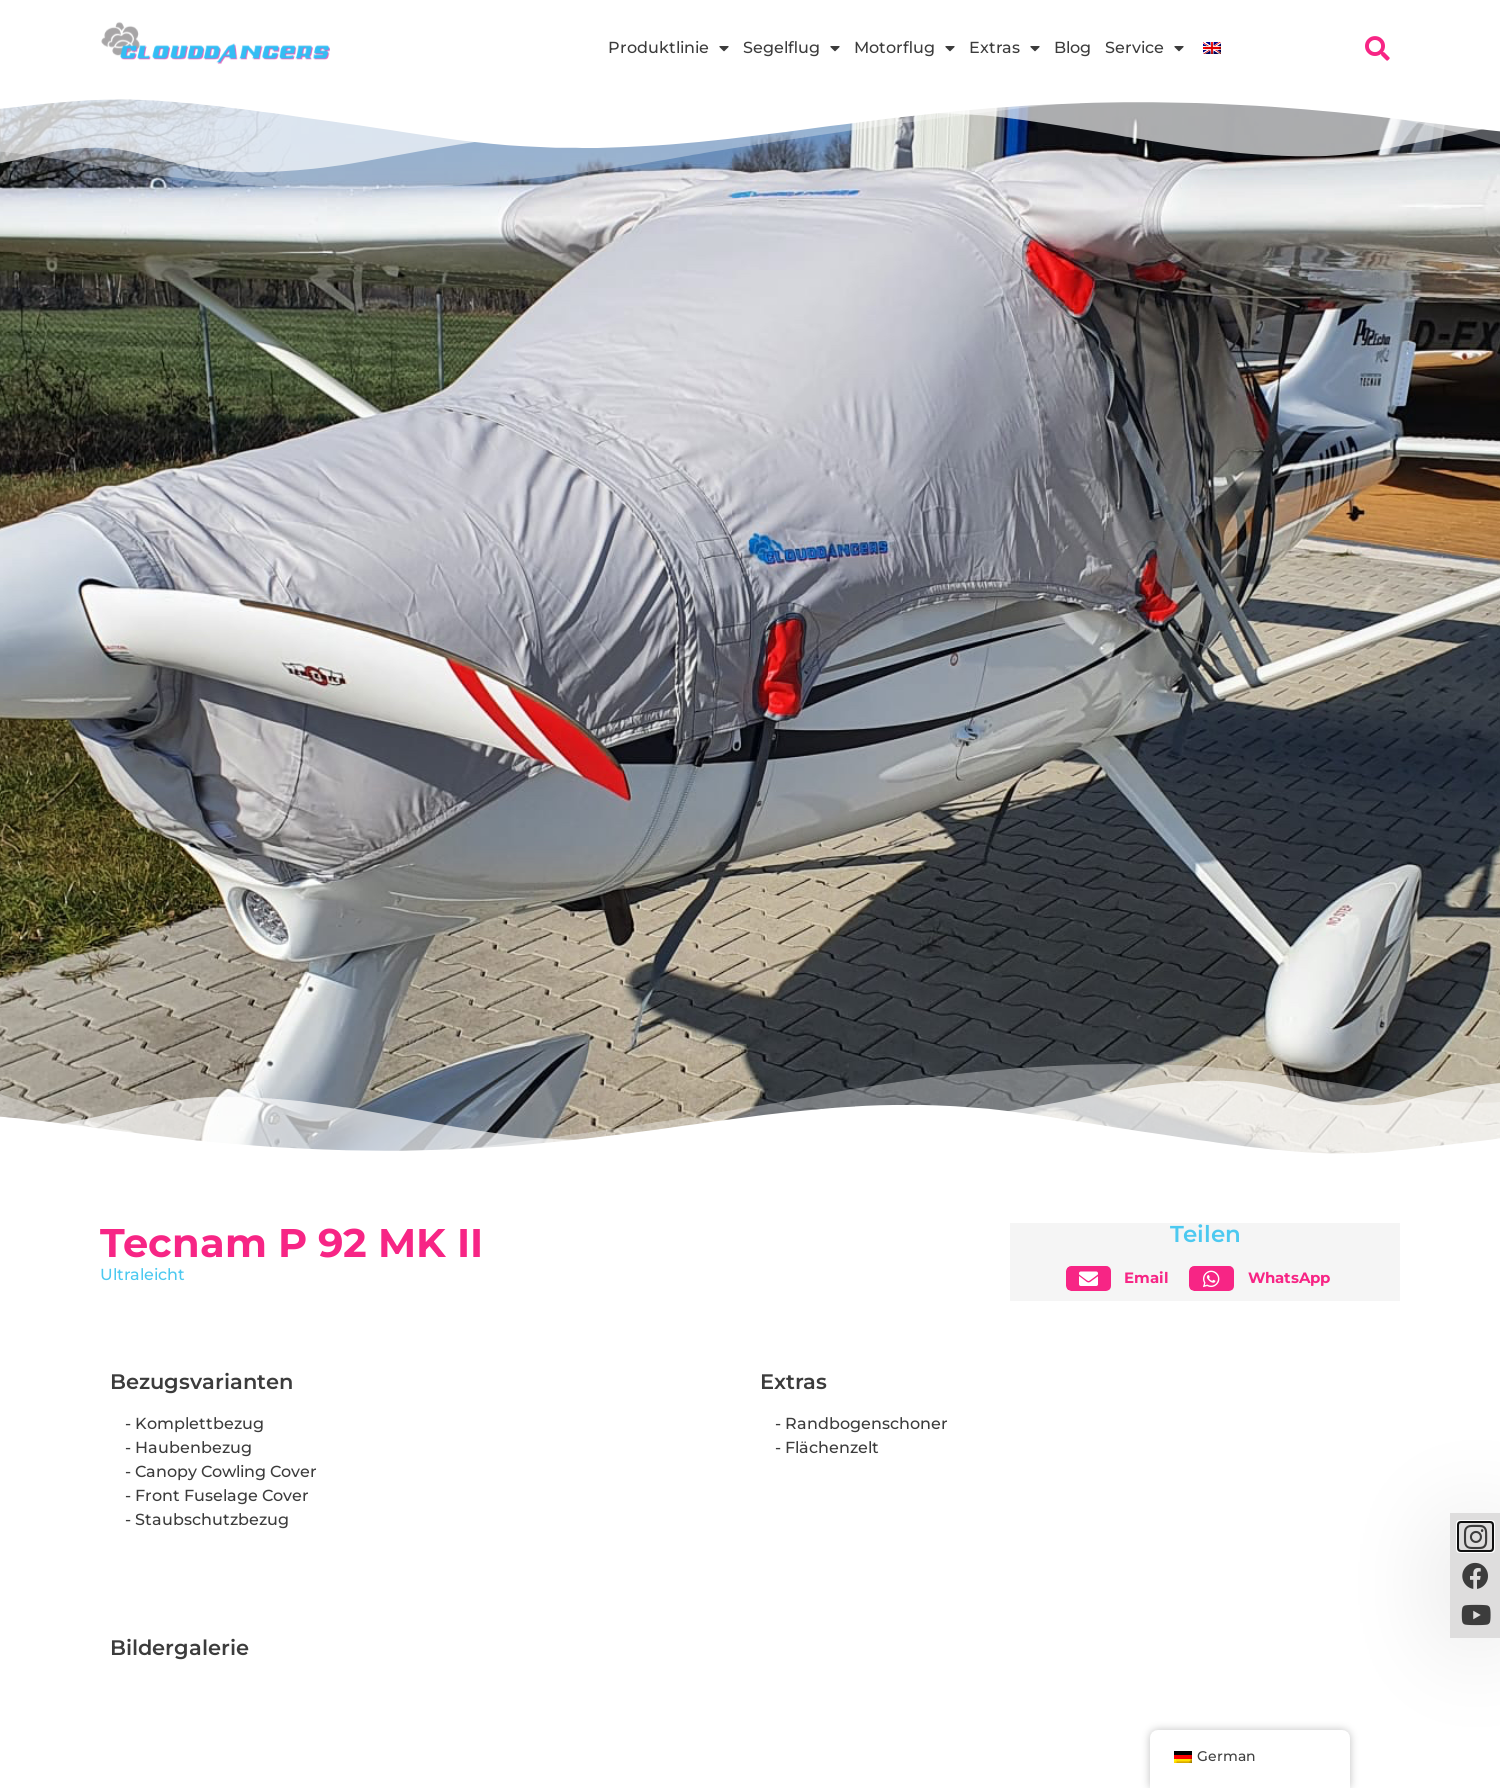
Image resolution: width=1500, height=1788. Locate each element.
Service (1144, 48)
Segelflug (791, 48)
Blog (1072, 47)
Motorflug (904, 48)
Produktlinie (668, 48)
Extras (1004, 48)
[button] (1125, 1278)
